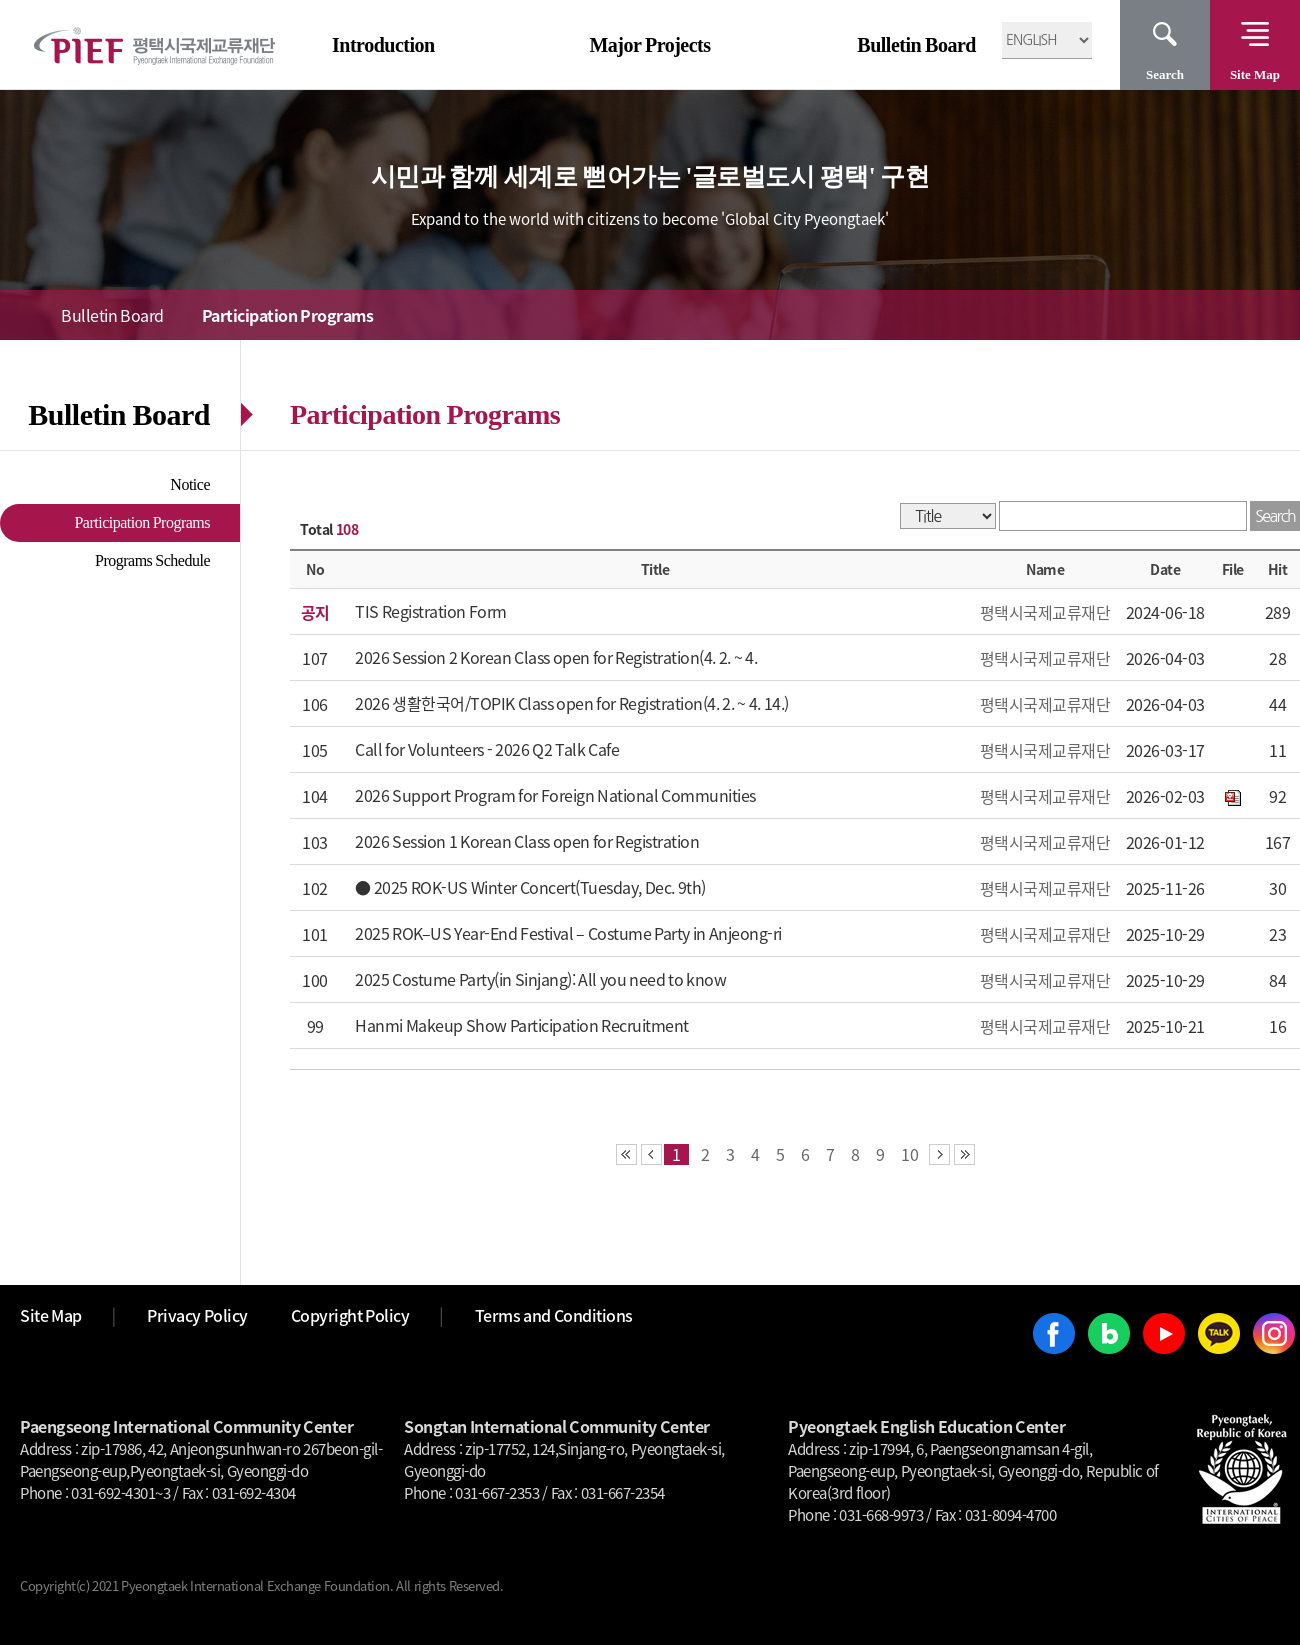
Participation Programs (142, 522)
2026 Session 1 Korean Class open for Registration (527, 841)
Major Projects (649, 45)
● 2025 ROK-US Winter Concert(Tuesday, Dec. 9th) (530, 887)
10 (910, 1154)
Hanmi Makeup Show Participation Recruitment (522, 1025)
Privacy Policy (197, 1315)
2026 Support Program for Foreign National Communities (555, 795)
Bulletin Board (916, 45)
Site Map (1255, 74)
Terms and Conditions (554, 1315)
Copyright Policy (350, 1315)
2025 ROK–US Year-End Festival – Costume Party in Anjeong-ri (568, 933)
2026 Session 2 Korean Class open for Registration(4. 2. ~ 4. (556, 657)
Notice (190, 484)
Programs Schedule (152, 560)
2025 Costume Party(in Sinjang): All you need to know (540, 979)
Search (1165, 74)
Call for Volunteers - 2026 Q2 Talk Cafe (487, 749)
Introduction (383, 45)
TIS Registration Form (431, 611)
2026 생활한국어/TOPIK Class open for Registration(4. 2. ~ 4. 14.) (572, 703)
